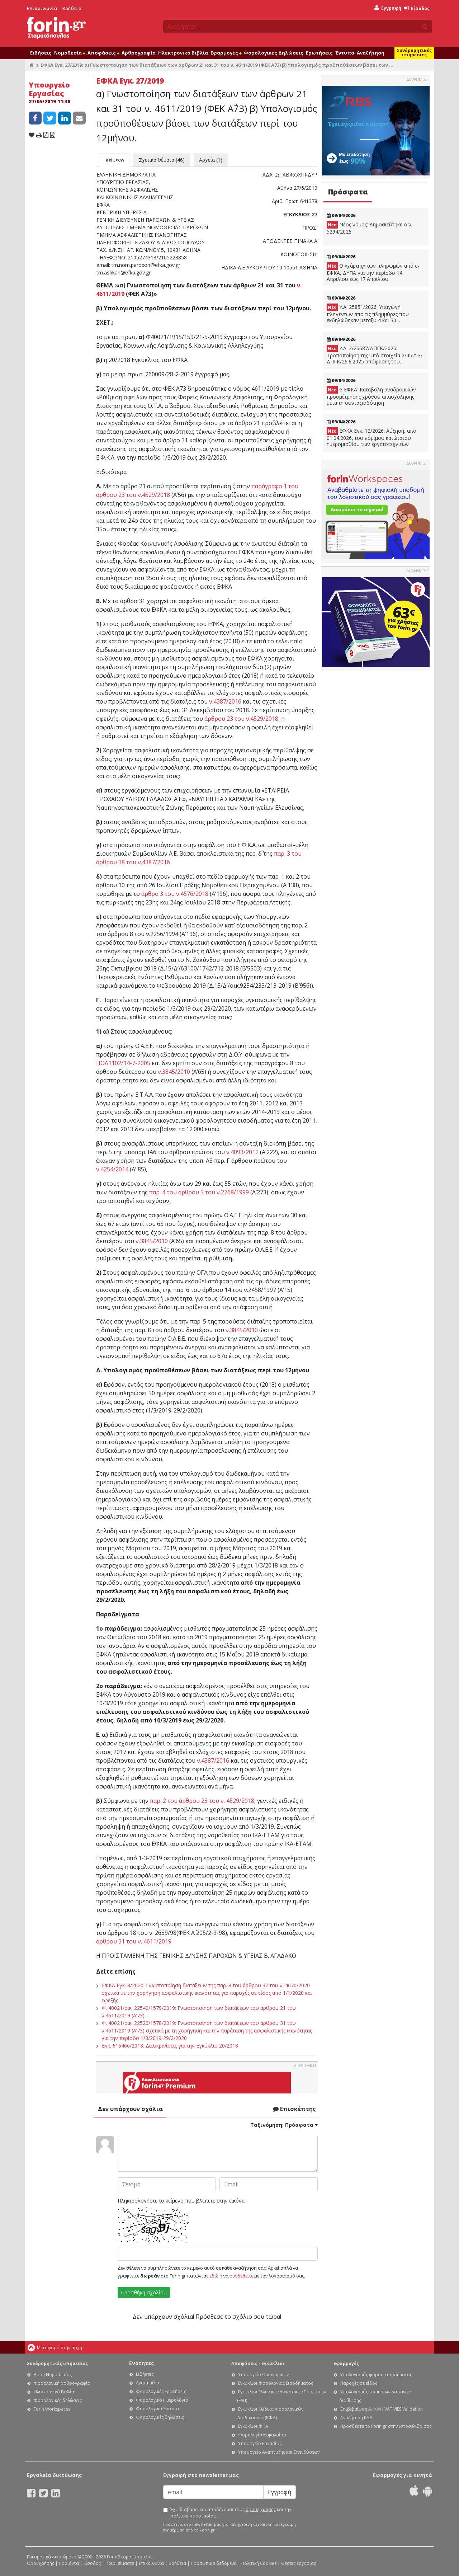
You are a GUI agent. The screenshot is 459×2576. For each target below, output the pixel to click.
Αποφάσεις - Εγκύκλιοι (257, 2363)
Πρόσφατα (348, 192)
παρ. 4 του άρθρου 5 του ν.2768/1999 (199, 1192)
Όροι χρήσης (40, 2563)
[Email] (213, 2492)
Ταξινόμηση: (284, 2124)
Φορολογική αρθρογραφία (62, 2383)
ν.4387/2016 (225, 701)
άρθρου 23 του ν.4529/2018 (241, 719)
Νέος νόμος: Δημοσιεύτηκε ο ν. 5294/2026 (369, 228)
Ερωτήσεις (319, 53)
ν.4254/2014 (112, 1169)
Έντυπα (344, 53)
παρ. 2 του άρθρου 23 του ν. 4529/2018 (202, 1801)
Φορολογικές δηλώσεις (58, 2400)
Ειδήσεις (41, 53)
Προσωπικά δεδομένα (214, 2563)
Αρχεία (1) (210, 159)
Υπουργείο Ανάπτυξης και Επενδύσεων (279, 2452)
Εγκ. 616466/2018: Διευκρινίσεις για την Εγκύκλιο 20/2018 (170, 2045)
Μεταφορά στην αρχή (59, 2348)
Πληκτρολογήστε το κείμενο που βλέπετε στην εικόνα (181, 2200)
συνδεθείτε (241, 2275)
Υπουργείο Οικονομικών (263, 2374)
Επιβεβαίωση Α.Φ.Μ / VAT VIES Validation (381, 2409)
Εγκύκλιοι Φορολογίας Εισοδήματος (275, 2383)
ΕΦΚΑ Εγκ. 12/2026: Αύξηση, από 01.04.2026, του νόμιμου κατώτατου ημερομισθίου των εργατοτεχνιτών (371, 437)
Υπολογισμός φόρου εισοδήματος (376, 2374)
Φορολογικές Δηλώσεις (273, 53)
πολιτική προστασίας (193, 2516)
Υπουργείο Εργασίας (259, 2443)
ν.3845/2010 (174, 1072)
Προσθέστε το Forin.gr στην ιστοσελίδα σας (385, 2426)
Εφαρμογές (225, 53)
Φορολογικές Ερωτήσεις (161, 2391)
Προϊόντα (69, 2563)
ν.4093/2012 (242, 1152)
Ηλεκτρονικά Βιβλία (183, 53)
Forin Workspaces (52, 2409)
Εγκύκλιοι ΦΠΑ (253, 2426)
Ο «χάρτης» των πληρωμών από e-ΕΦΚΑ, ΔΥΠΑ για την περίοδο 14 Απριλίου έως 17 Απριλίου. (373, 272)
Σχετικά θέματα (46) (162, 159)
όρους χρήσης (261, 2509)
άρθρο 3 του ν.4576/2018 (174, 894)
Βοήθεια (71, 8)
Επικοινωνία (42, 8)
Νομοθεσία (69, 53)
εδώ (213, 2275)
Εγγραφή (387, 8)
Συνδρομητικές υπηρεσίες (414, 52)
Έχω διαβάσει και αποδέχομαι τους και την (230, 2512)
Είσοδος (417, 8)
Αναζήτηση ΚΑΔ (356, 2418)
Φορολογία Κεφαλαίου (262, 2435)
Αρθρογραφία (139, 53)
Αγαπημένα (147, 2383)
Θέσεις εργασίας (298, 2563)
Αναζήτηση (370, 53)
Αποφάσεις (103, 53)
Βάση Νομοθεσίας (53, 2374)
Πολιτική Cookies (258, 2563)
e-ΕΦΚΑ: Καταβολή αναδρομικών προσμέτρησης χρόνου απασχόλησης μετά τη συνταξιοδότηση (371, 396)
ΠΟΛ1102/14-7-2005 (123, 1063)
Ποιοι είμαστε (119, 2563)
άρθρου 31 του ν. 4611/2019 (133, 1941)
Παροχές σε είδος (358, 2383)
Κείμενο (114, 160)
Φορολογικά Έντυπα (157, 2409)
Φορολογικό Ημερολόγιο (162, 2400)
